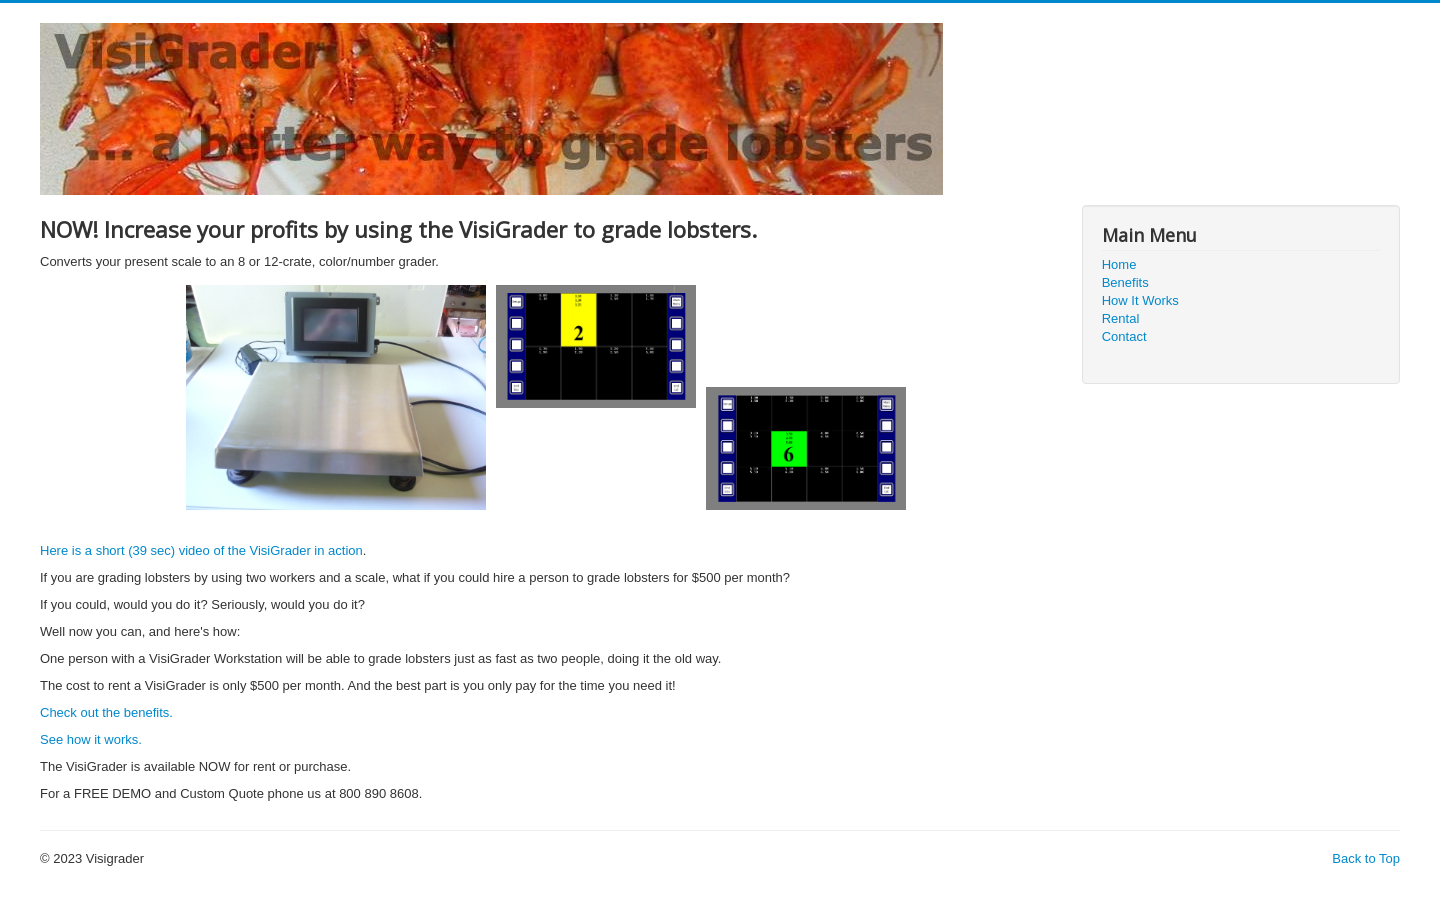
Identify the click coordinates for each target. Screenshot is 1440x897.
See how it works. (91, 739)
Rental (1121, 318)
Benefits (1125, 282)
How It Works (1140, 300)
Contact (1124, 336)
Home (1119, 264)
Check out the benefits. (106, 712)
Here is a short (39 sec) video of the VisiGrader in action (201, 550)
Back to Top (1366, 858)
